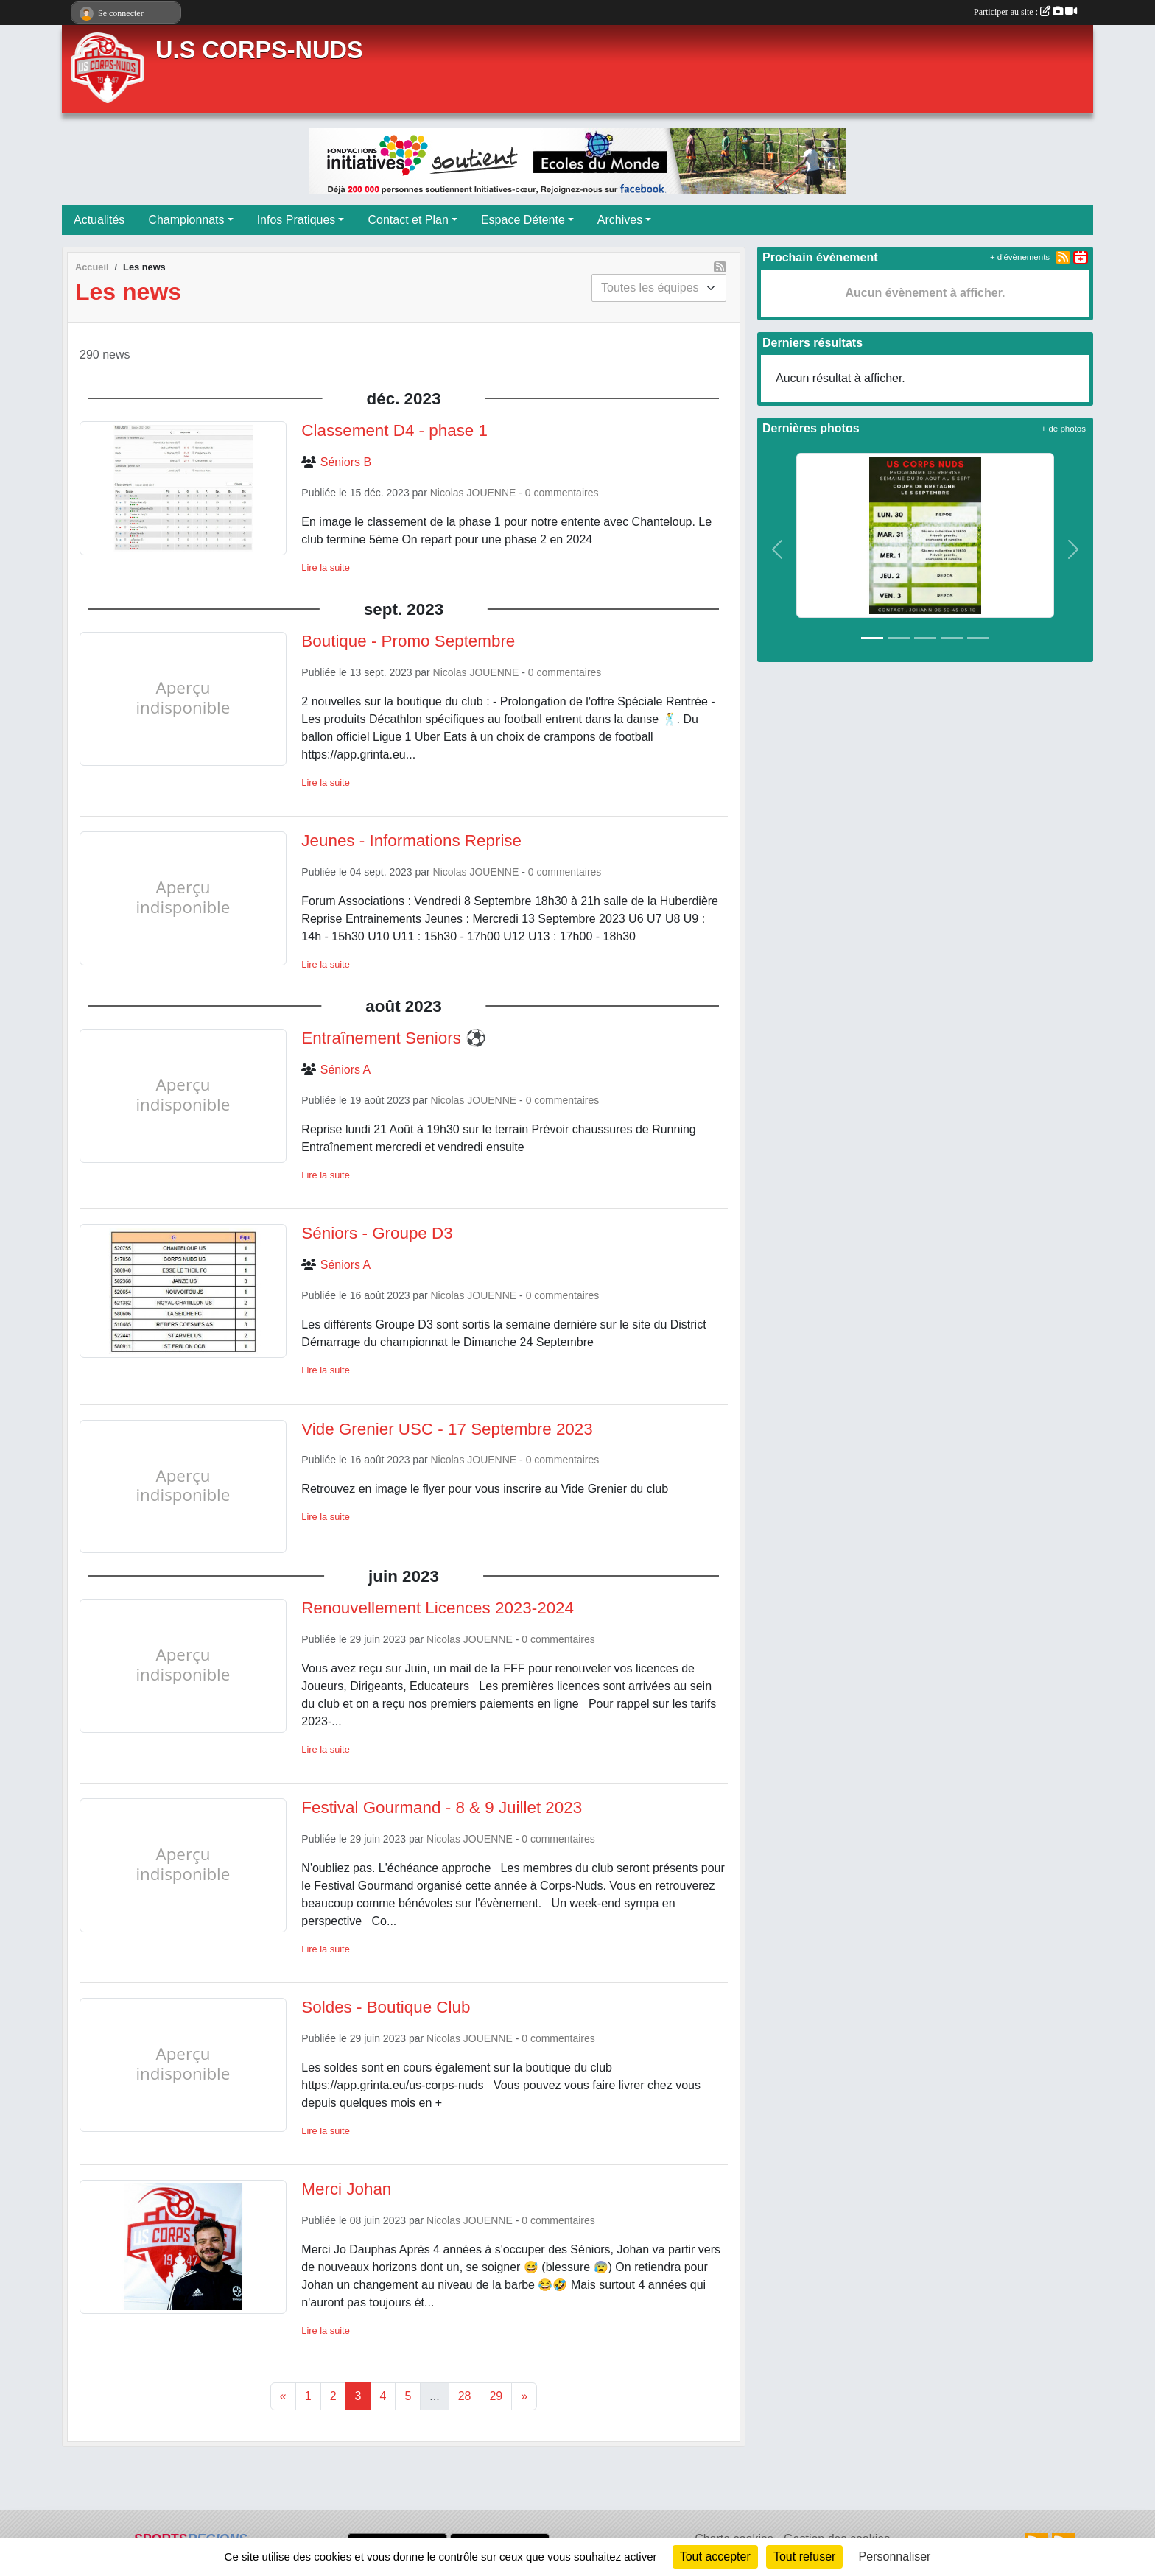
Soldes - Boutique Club (385, 2007)
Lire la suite (325, 567)
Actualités (99, 220)
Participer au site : (1025, 12)
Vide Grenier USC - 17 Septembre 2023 (446, 1429)
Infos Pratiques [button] (296, 220)
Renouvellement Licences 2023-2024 (437, 1608)
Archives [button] (619, 220)
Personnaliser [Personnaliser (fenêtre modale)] (895, 2556)
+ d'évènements (1020, 257)
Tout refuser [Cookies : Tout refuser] (804, 2556)
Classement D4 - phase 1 (394, 430)
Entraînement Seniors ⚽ (393, 1038)
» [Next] (524, 2396)
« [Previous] (283, 2396)
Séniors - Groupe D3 (376, 1233)
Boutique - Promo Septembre (408, 641)
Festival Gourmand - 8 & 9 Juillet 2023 (441, 1807)
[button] (777, 550)
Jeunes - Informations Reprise (411, 840)
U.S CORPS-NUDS (259, 50)
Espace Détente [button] (523, 220)
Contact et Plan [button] (408, 220)
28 (464, 2396)
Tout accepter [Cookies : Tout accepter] (715, 2556)
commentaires (566, 493)
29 (495, 2396)
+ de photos (1064, 428)
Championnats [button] (186, 220)
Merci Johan (346, 2189)
